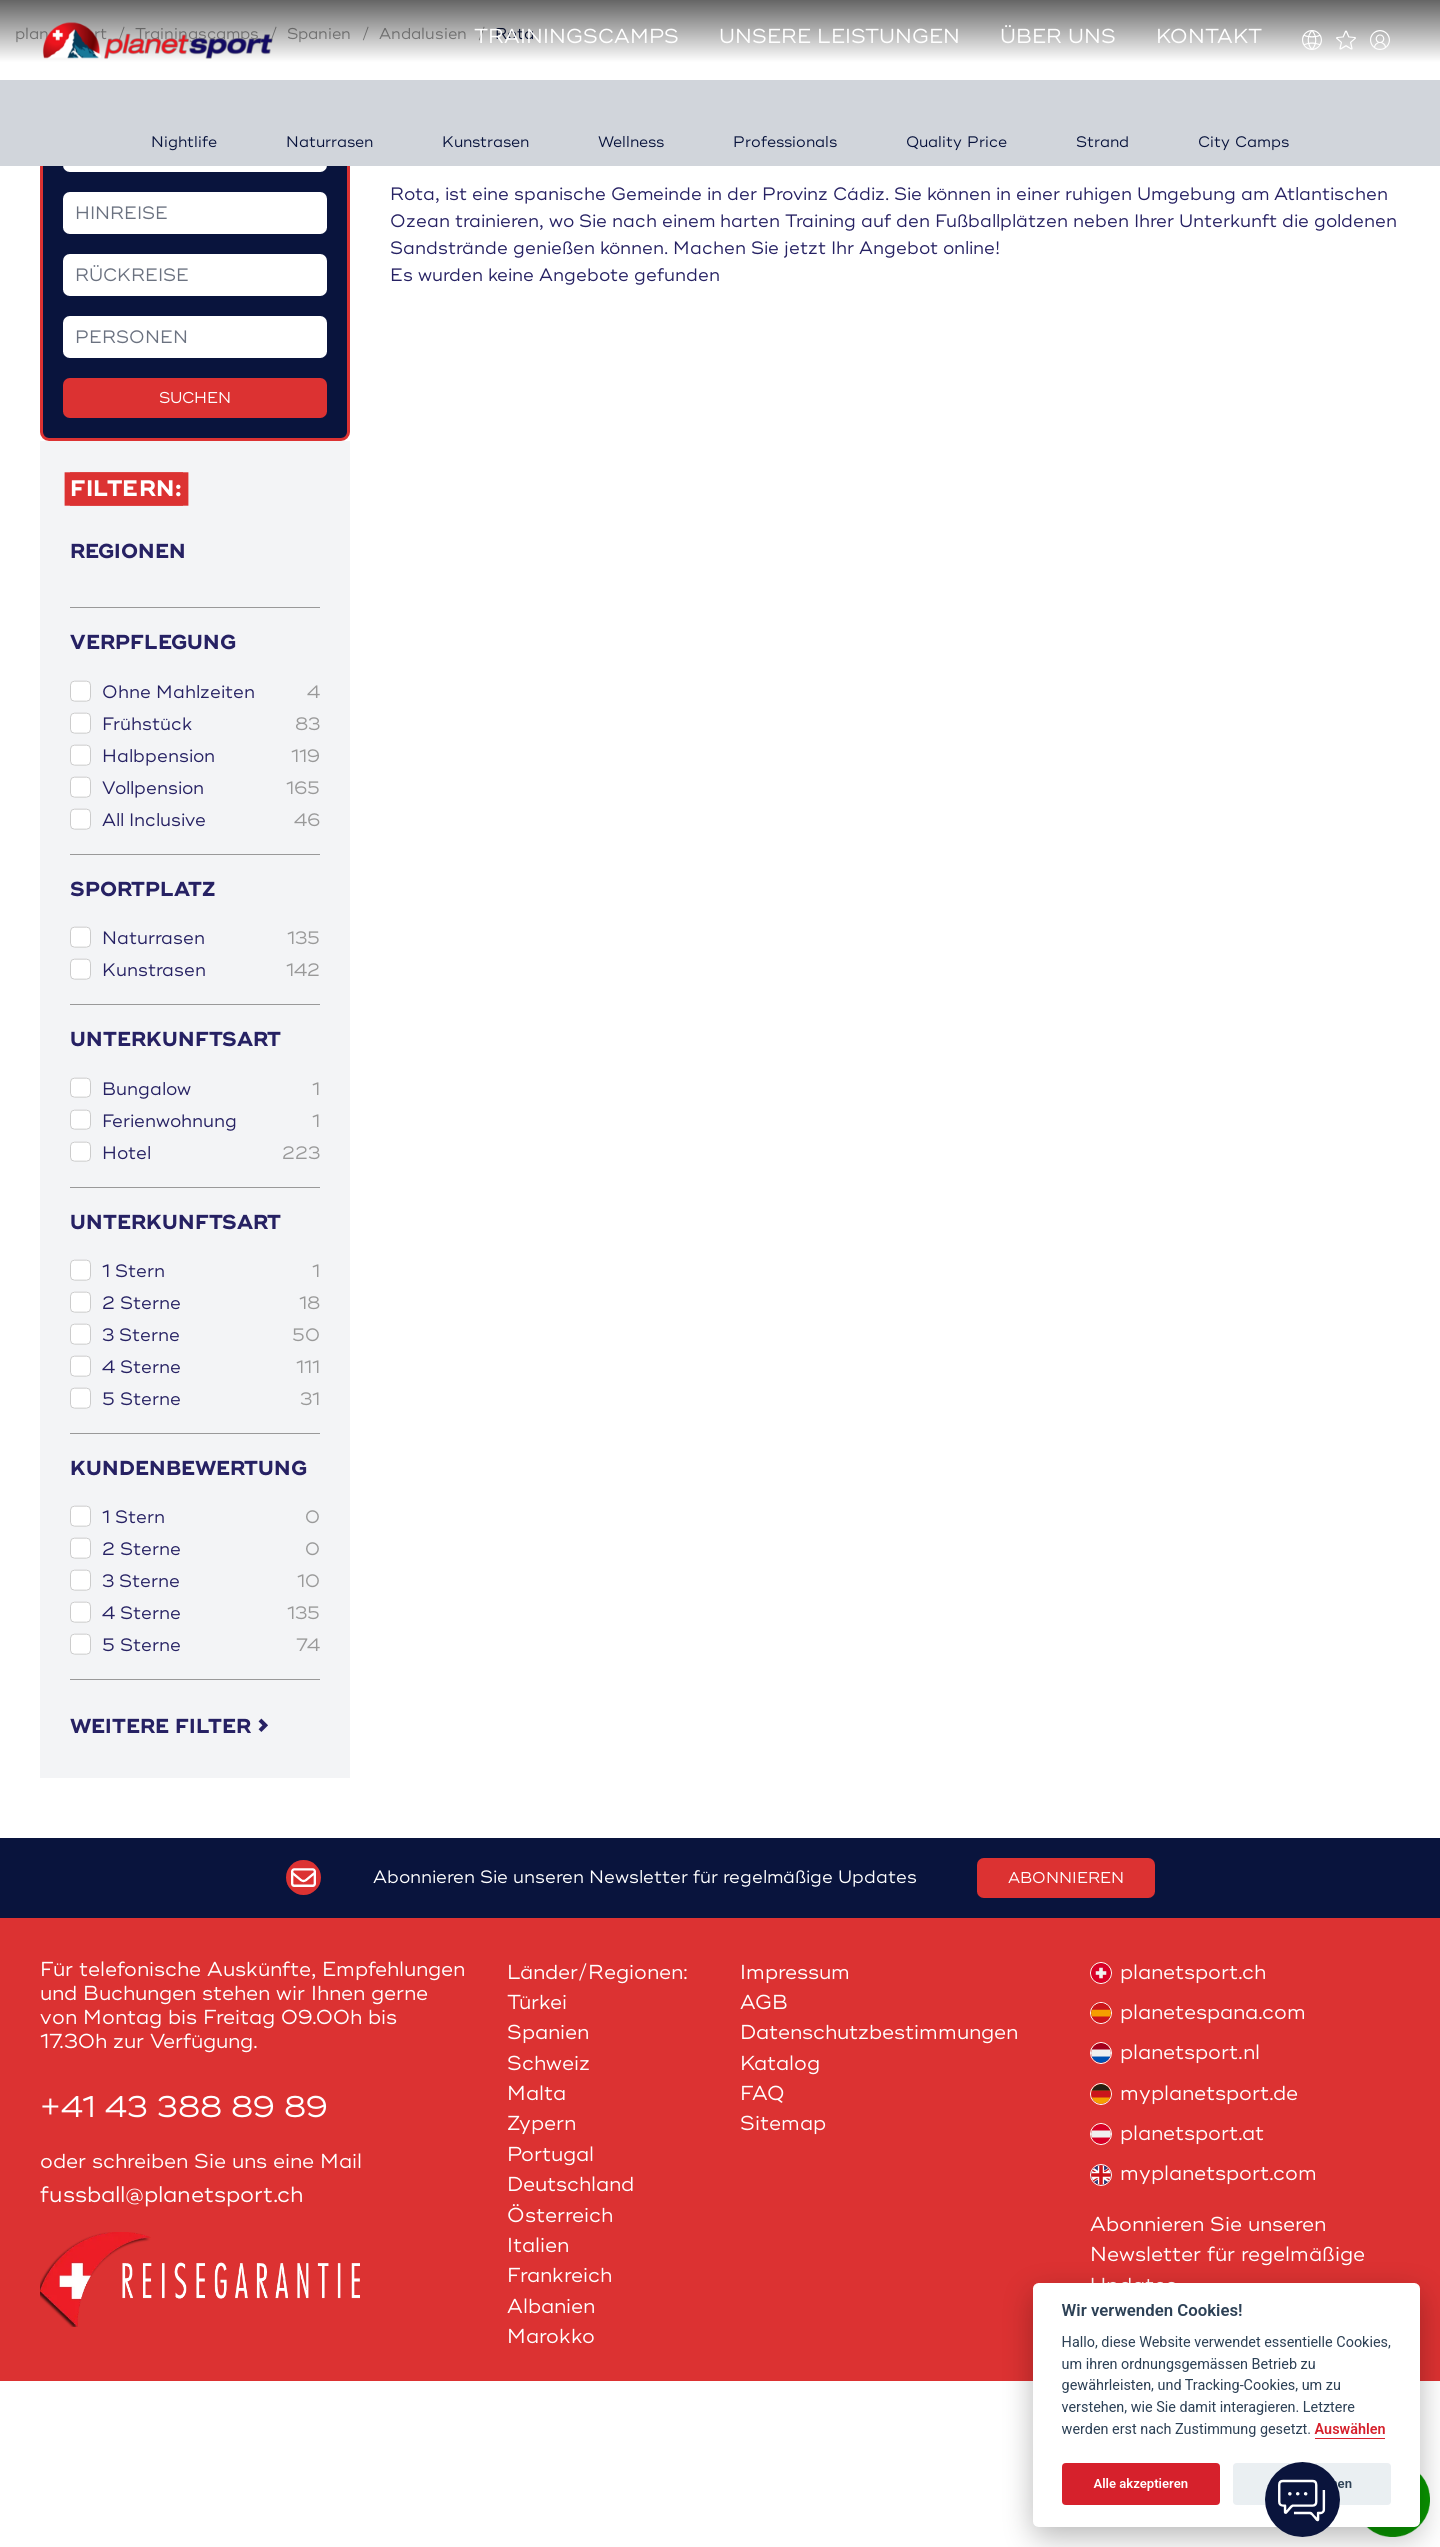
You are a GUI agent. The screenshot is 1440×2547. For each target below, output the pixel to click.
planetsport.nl (1175, 2218)
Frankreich (559, 2441)
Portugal (550, 2320)
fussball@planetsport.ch (172, 2361)
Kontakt (1209, 36)
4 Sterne (211, 1533)
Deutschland (570, 2350)
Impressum (795, 2137)
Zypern (541, 2289)
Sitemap (783, 2289)
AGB (764, 2168)
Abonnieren (1066, 2043)
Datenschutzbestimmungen (879, 2198)
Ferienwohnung (211, 1286)
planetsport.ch (1178, 2137)
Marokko (551, 2502)
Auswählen (1350, 2429)
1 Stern (211, 1437)
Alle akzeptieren (1140, 2483)
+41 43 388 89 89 (184, 2273)
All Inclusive (211, 986)
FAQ (762, 2259)
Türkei (537, 2168)
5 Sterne (211, 1565)
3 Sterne (211, 1501)
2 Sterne (211, 1469)
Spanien (319, 200)
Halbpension (211, 922)
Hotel (211, 1318)
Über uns (1058, 36)
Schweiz (548, 2229)
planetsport (61, 200)
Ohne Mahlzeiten (211, 858)
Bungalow (211, 1254)
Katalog (780, 2229)
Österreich (560, 2380)
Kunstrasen (211, 1136)
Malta (536, 2259)
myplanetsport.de (1194, 2259)
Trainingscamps (576, 36)
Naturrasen (211, 1104)
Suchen (195, 564)
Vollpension (211, 954)
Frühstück (211, 890)
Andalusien (423, 200)
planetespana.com (1198, 2178)
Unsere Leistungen (839, 36)
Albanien (551, 2472)
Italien (538, 2411)
